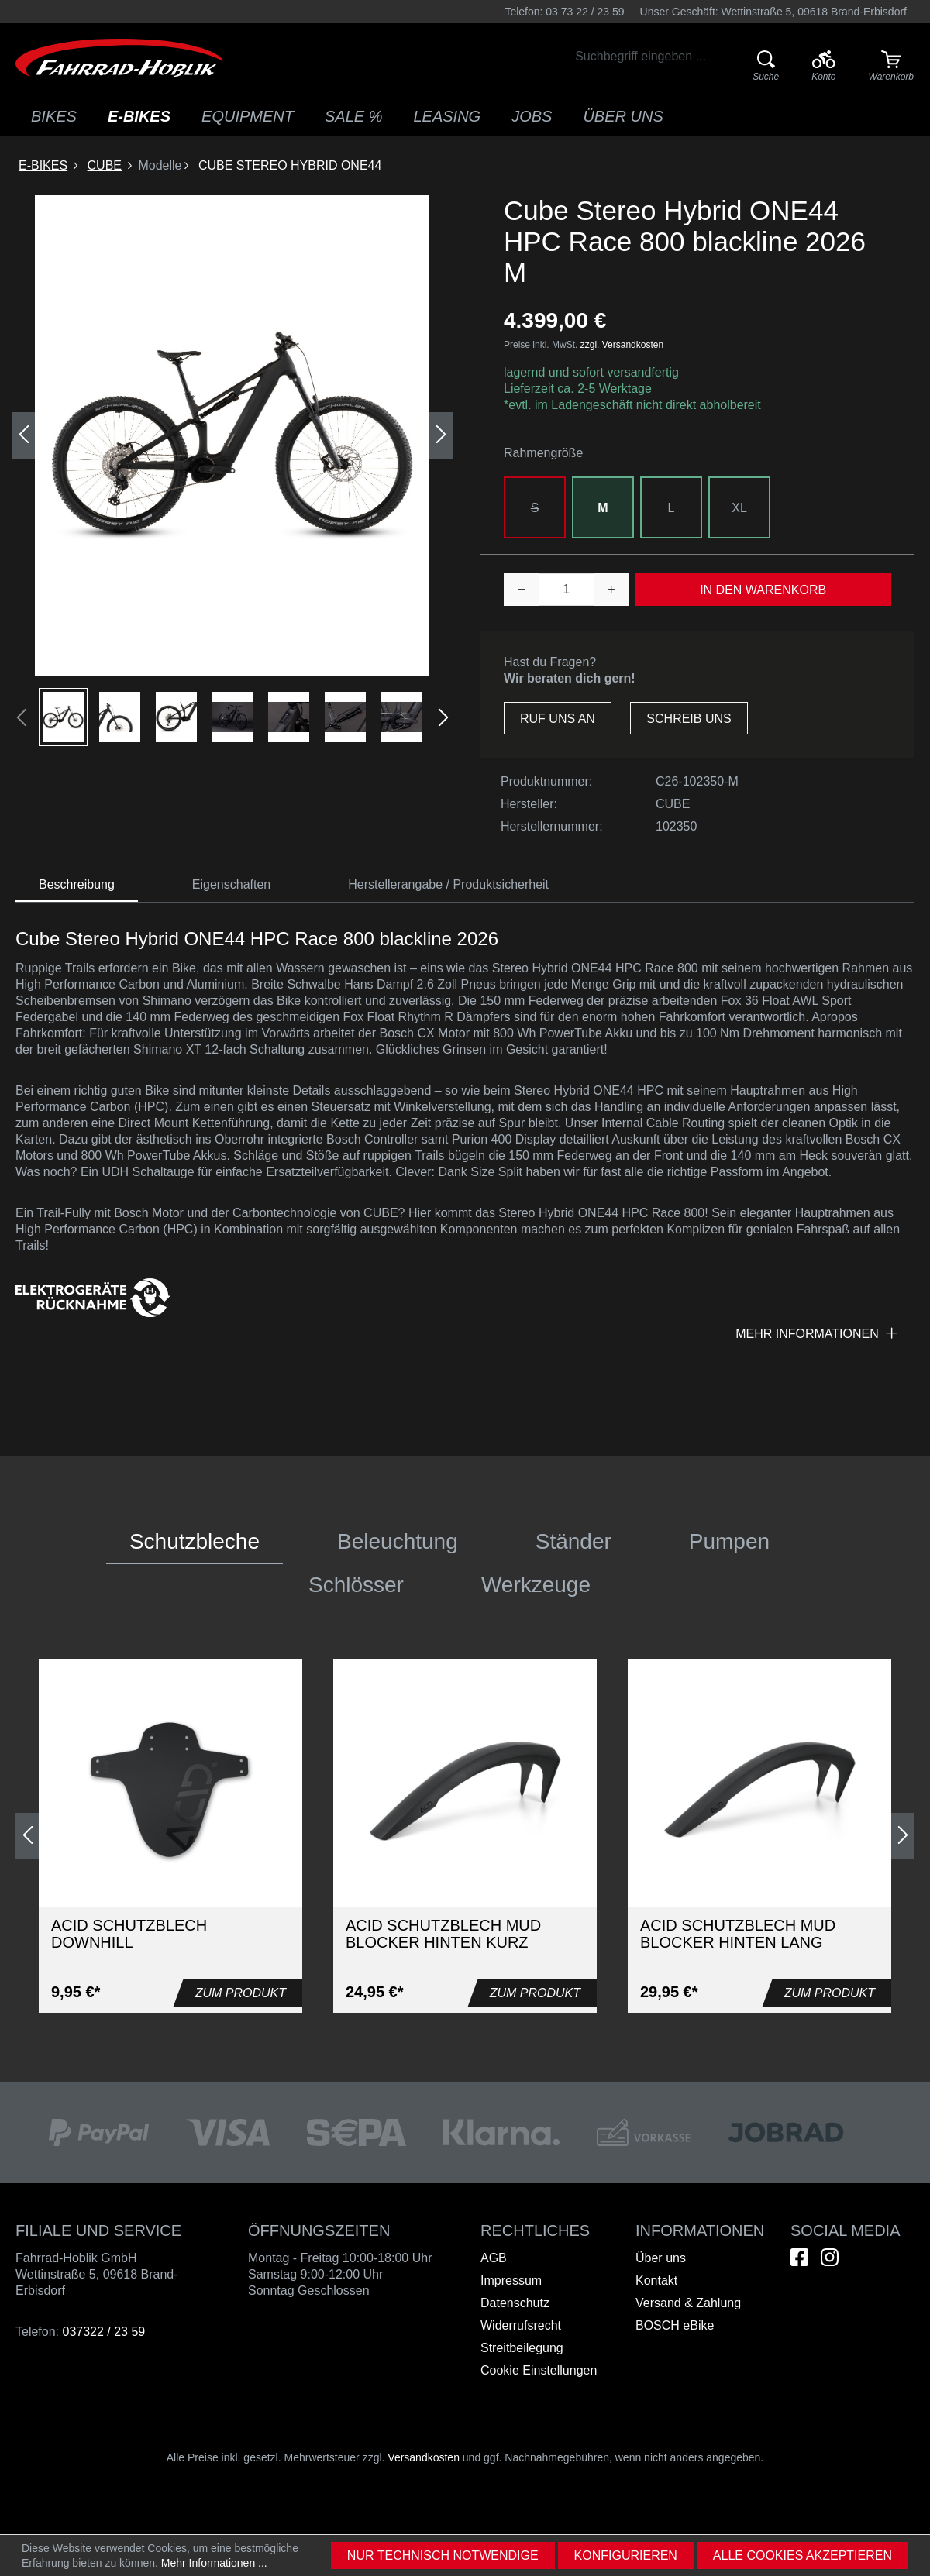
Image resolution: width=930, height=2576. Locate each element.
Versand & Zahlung (688, 2302)
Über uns (661, 2258)
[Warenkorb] (891, 66)
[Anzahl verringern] (521, 589)
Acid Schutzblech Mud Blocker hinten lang (737, 1934)
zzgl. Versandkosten (621, 344)
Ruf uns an (557, 718)
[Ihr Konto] (823, 66)
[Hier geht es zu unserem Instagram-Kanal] (830, 2257)
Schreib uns (688, 718)
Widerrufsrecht (520, 2325)
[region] (232, 470)
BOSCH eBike (675, 2325)
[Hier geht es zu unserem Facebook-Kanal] (799, 2257)
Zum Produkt (240, 1993)
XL (739, 507)
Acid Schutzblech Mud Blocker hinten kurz (443, 1934)
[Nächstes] (441, 435)
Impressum (511, 2280)
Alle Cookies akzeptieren (802, 2555)
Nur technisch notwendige (443, 2555)
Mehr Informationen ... (214, 2563)
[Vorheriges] (23, 435)
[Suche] (766, 66)
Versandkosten (424, 2457)
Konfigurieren (625, 2555)
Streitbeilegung (521, 2347)
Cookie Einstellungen (538, 2370)
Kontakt (656, 2280)
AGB (493, 2258)
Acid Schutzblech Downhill (129, 1934)
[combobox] (650, 56)
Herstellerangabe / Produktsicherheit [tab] (448, 884)
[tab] (77, 885)
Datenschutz (514, 2302)
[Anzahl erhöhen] (611, 589)
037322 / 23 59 (103, 2331)
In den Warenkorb (763, 590)
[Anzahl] (566, 589)
